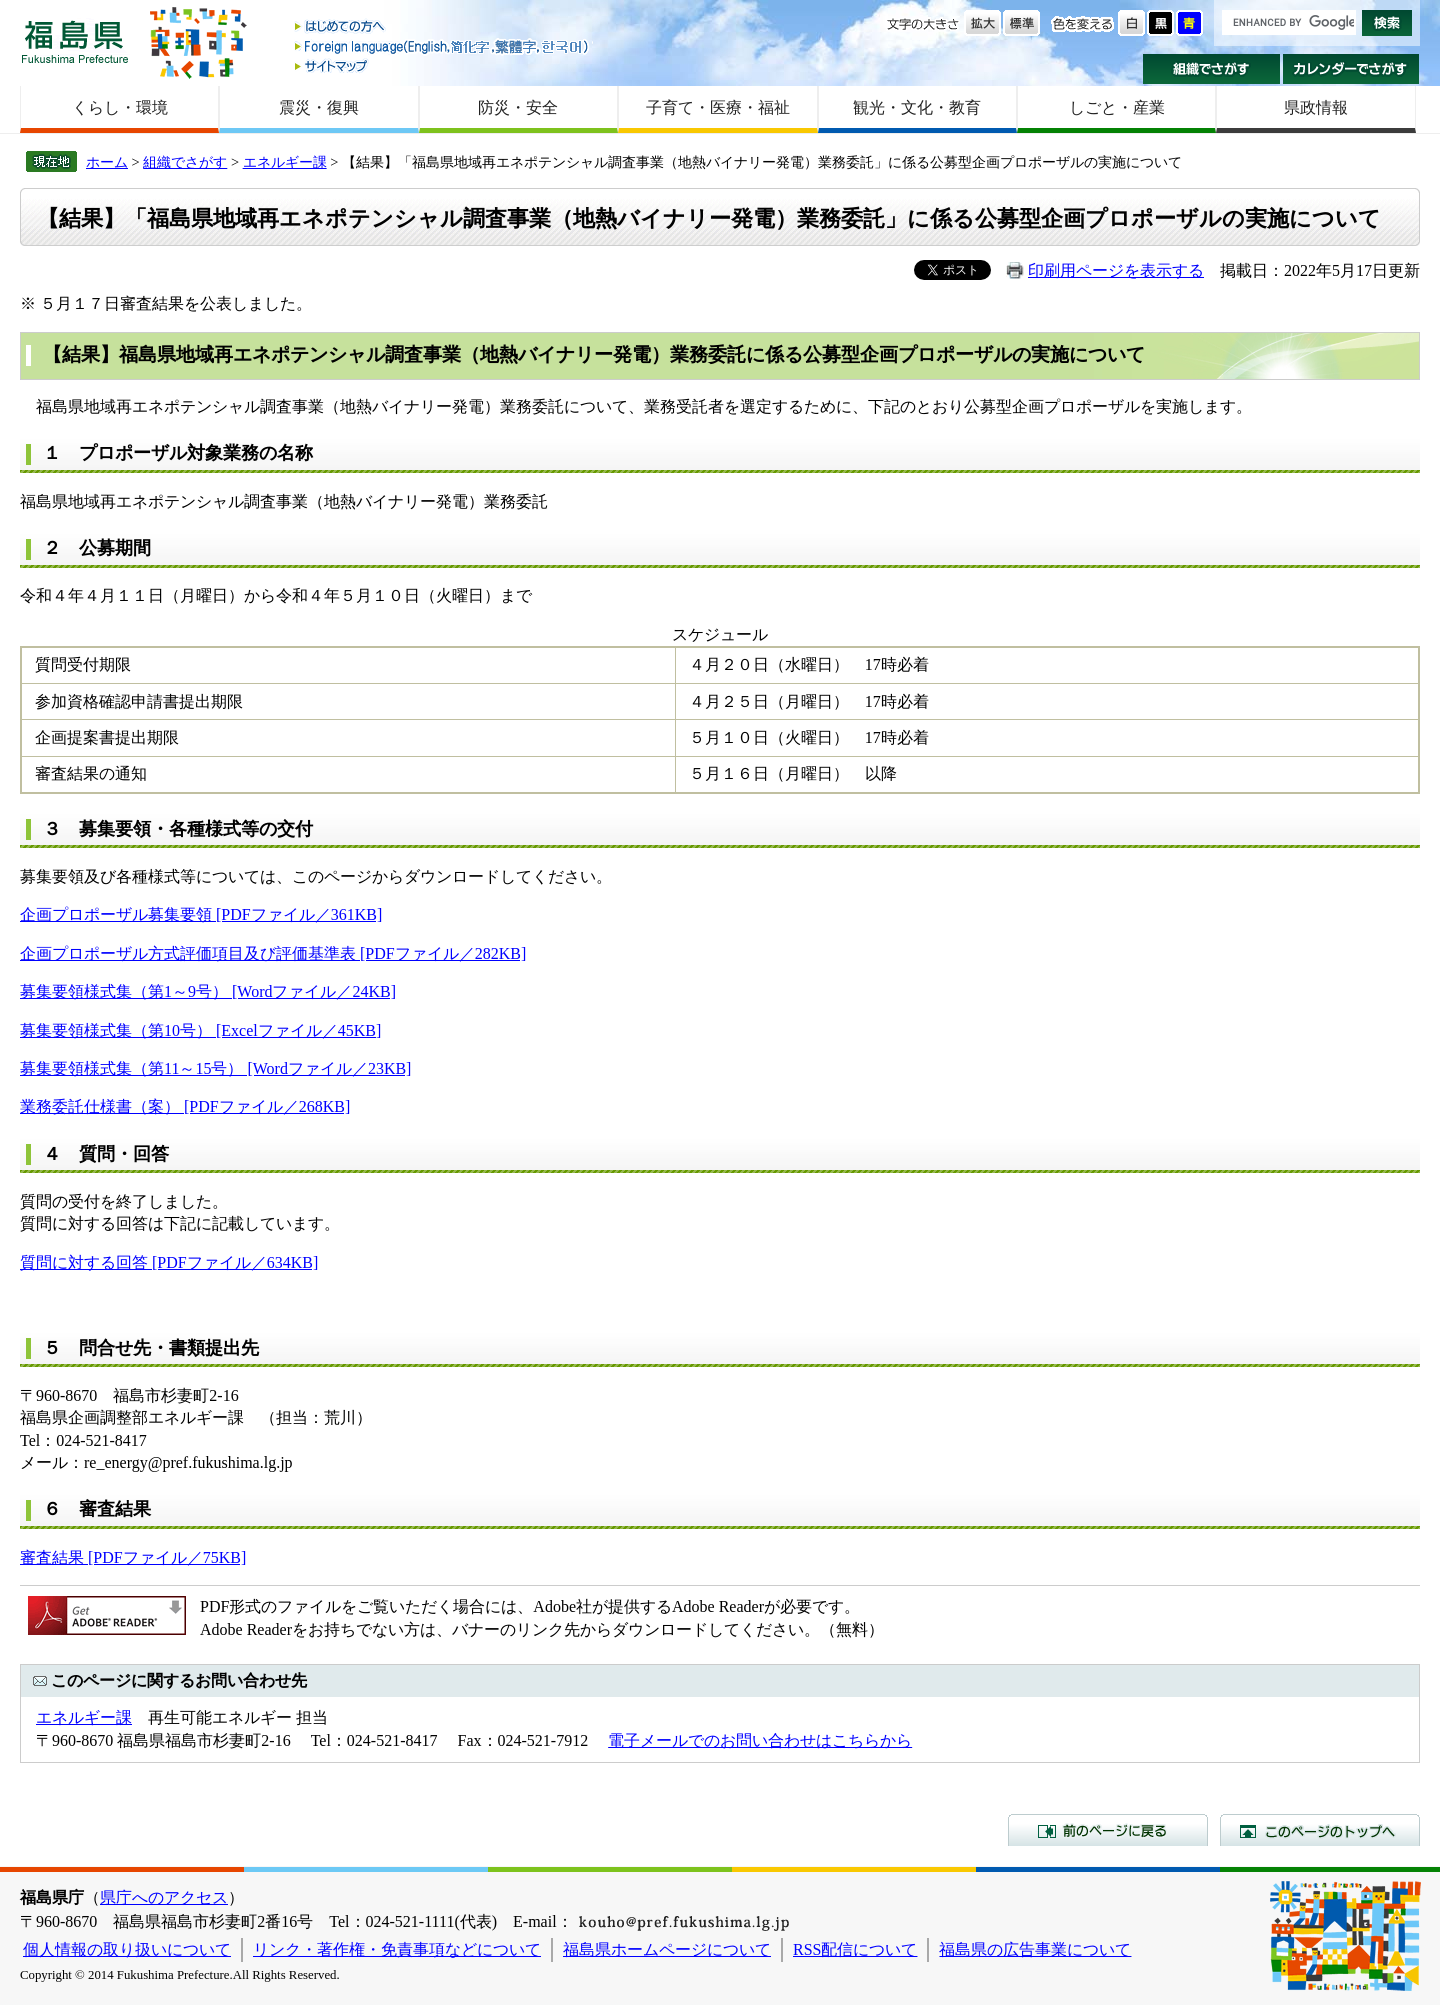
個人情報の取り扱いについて (127, 1949)
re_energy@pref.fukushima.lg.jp (188, 1462)
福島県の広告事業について (1035, 1949)
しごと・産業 (1117, 107)
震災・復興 (319, 107)
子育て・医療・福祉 (718, 107)
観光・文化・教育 (917, 107)
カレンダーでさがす (1351, 69)
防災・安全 (518, 107)
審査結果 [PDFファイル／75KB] (133, 1557)
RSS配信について (855, 1949)
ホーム (107, 162)
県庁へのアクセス (164, 1897)
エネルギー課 (285, 162)
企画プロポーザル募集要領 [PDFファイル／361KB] (201, 914)
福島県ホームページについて (667, 1949)
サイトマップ (443, 65)
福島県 (75, 41)
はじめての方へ (443, 27)
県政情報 (1316, 107)
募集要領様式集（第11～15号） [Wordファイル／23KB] (215, 1068)
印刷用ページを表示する (1116, 270)
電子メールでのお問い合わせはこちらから (760, 1740)
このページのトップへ (1320, 1830)
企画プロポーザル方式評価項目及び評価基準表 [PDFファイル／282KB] (273, 953)
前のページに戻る (1108, 1830)
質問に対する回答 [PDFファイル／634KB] (169, 1262)
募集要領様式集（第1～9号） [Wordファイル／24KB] (208, 991)
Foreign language (443, 46)
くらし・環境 (120, 107)
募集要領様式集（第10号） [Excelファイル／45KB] (200, 1030)
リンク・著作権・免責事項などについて (397, 1949)
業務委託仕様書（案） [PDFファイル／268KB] (185, 1106)
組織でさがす (1211, 69)
